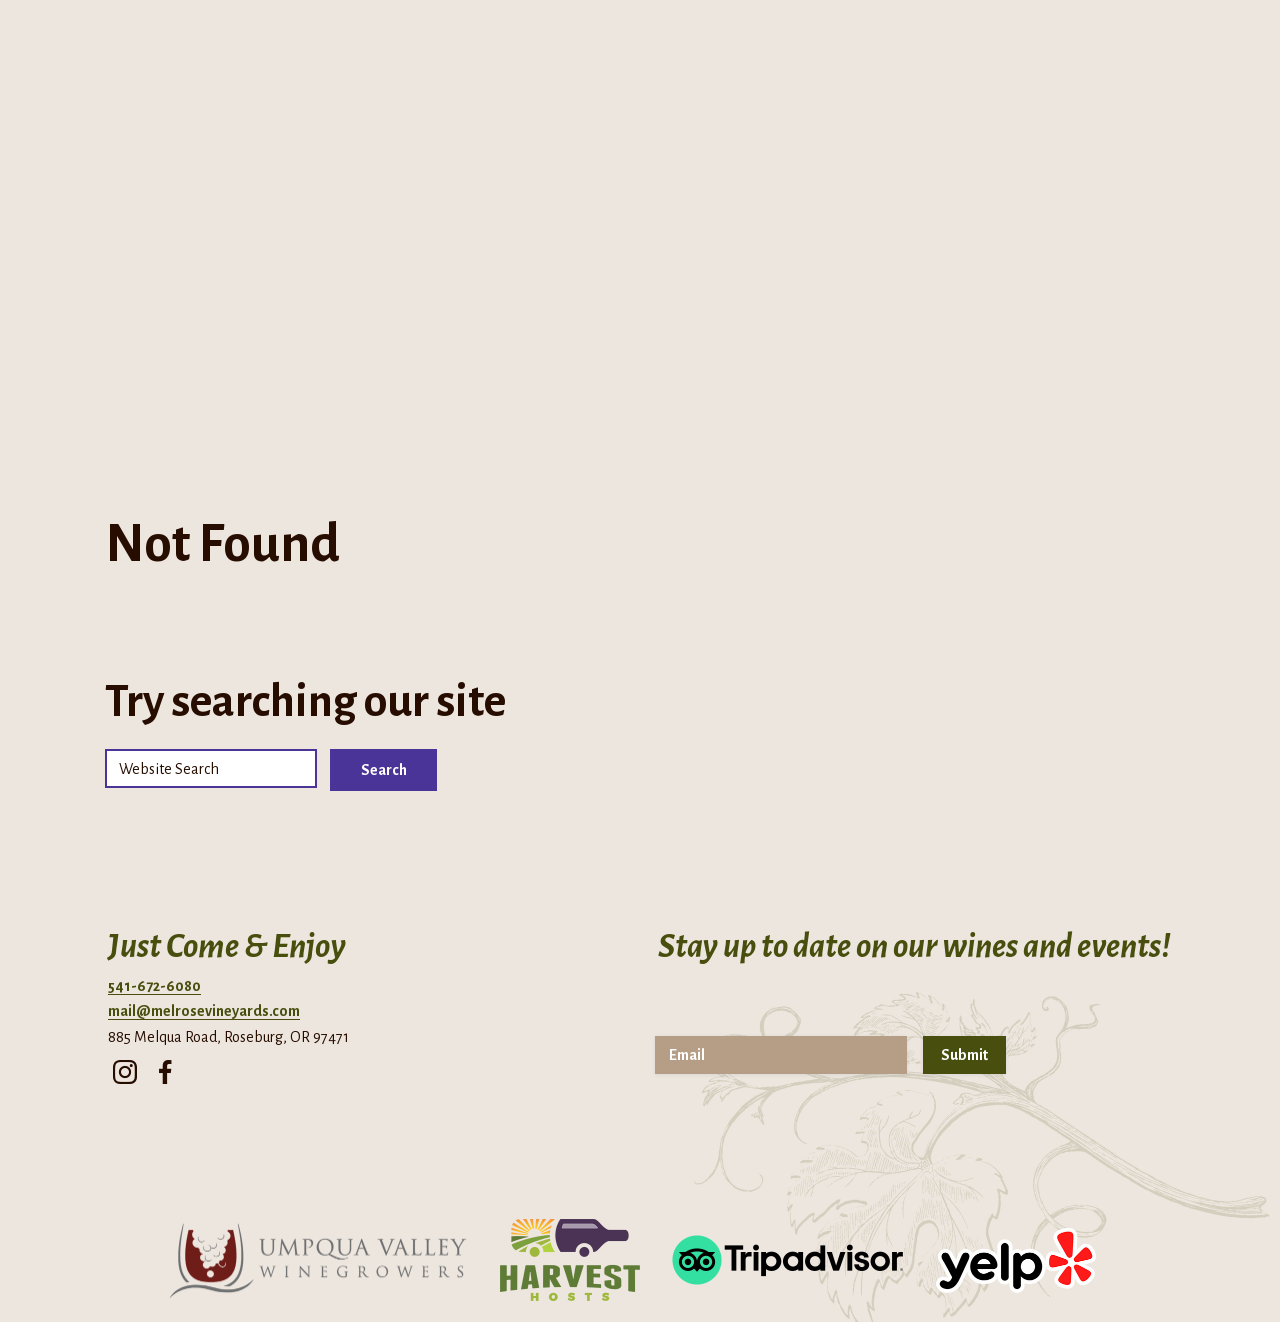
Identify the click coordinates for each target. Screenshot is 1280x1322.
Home (324, 231)
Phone (249, 29)
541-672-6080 (154, 803)
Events (678, 231)
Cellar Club (590, 231)
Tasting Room (491, 231)
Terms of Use (701, 1267)
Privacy (618, 1267)
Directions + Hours (118, 29)
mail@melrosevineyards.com (204, 828)
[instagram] (125, 883)
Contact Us (834, 231)
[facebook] (165, 883)
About (395, 231)
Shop (931, 231)
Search (384, 587)
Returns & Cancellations (836, 1267)
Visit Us (755, 231)
